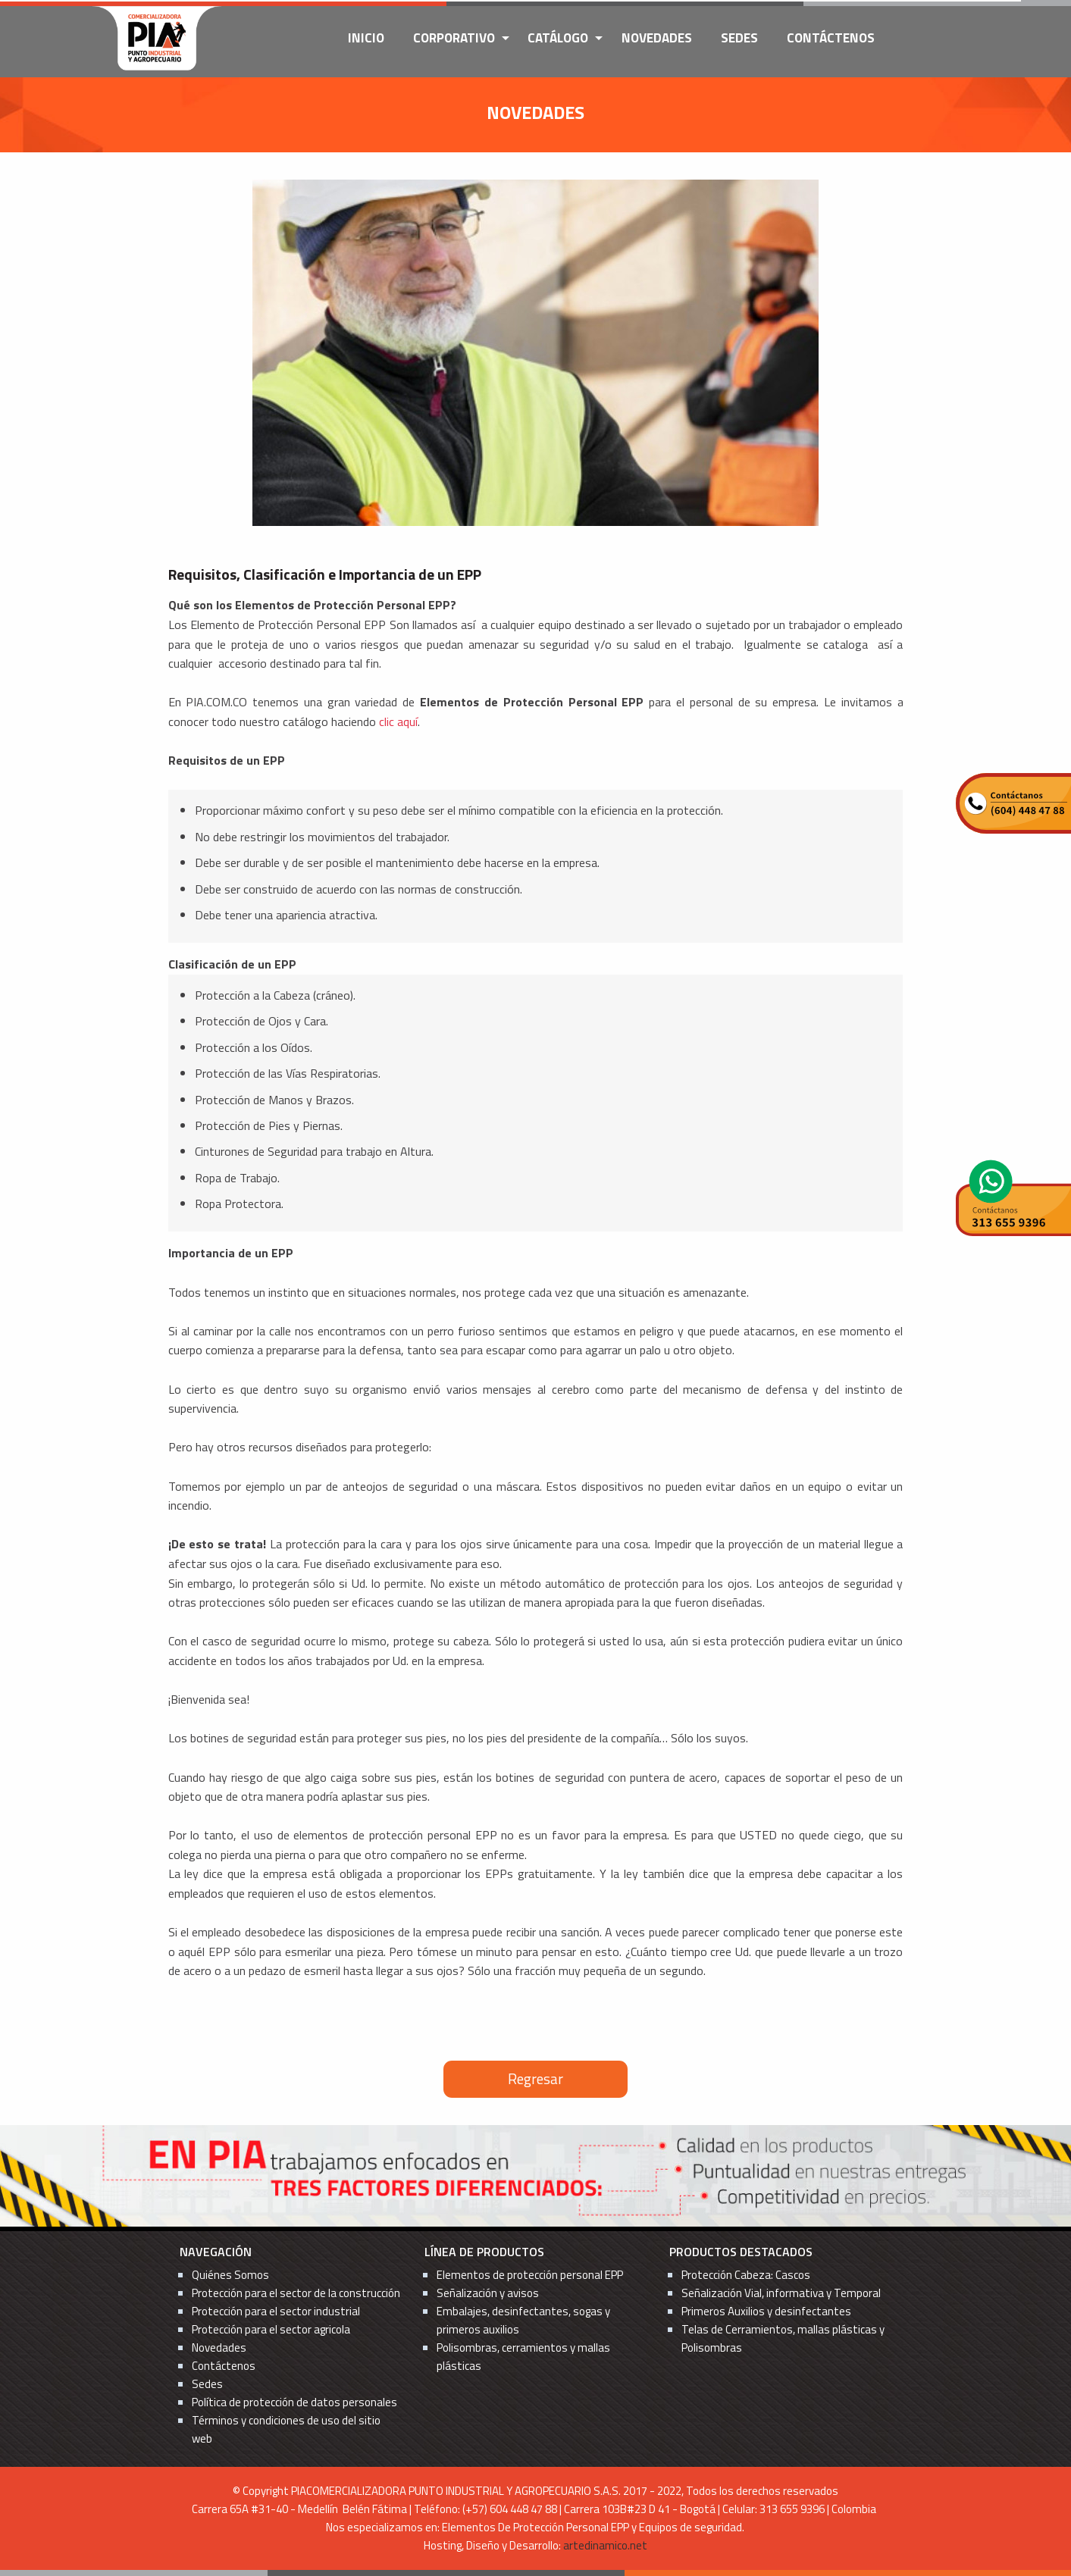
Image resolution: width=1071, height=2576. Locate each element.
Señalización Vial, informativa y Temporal (781, 2293)
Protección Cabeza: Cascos (745, 2274)
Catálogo (558, 38)
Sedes (739, 38)
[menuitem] (366, 39)
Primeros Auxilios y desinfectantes (766, 2311)
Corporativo (454, 38)
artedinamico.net (605, 2545)
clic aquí (398, 721)
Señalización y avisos (488, 2293)
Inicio (366, 38)
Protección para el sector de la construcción (296, 2293)
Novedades (657, 38)
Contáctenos (831, 38)
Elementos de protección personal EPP (530, 2274)
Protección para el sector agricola (271, 2329)
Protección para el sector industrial (276, 2311)
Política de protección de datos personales (294, 2402)
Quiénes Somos (230, 2274)
